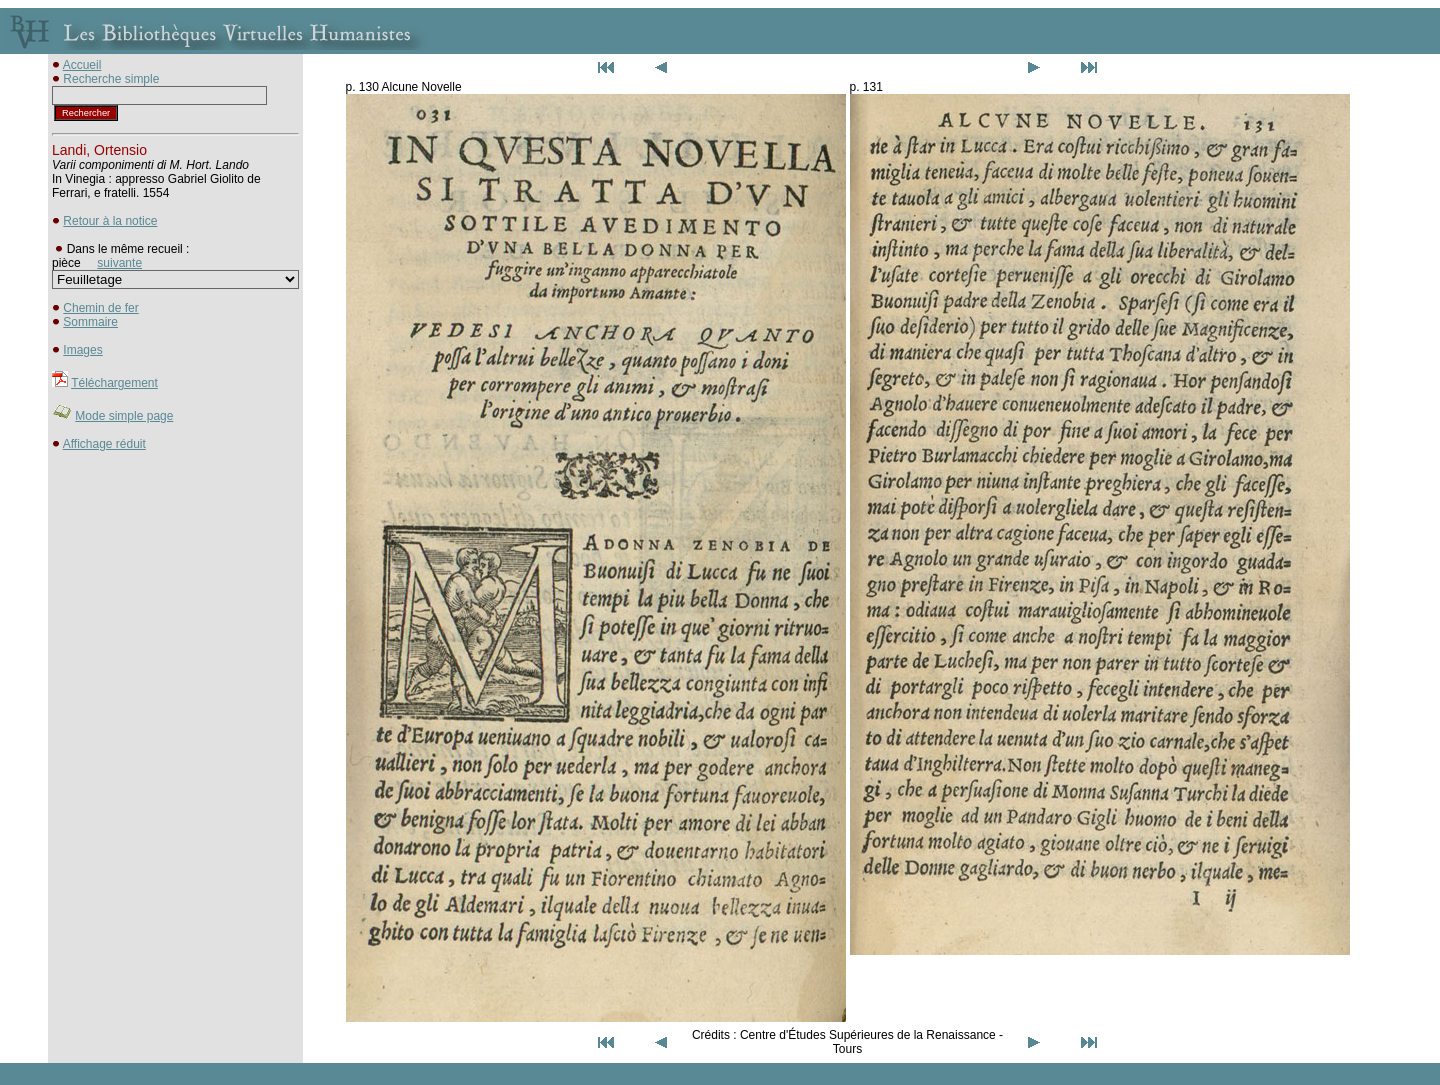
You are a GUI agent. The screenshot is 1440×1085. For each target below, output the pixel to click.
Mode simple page (124, 416)
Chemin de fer (100, 308)
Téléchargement (114, 383)
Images (82, 350)
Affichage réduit (104, 444)
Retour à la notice (110, 221)
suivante (119, 263)
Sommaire (90, 322)
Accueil (82, 65)
